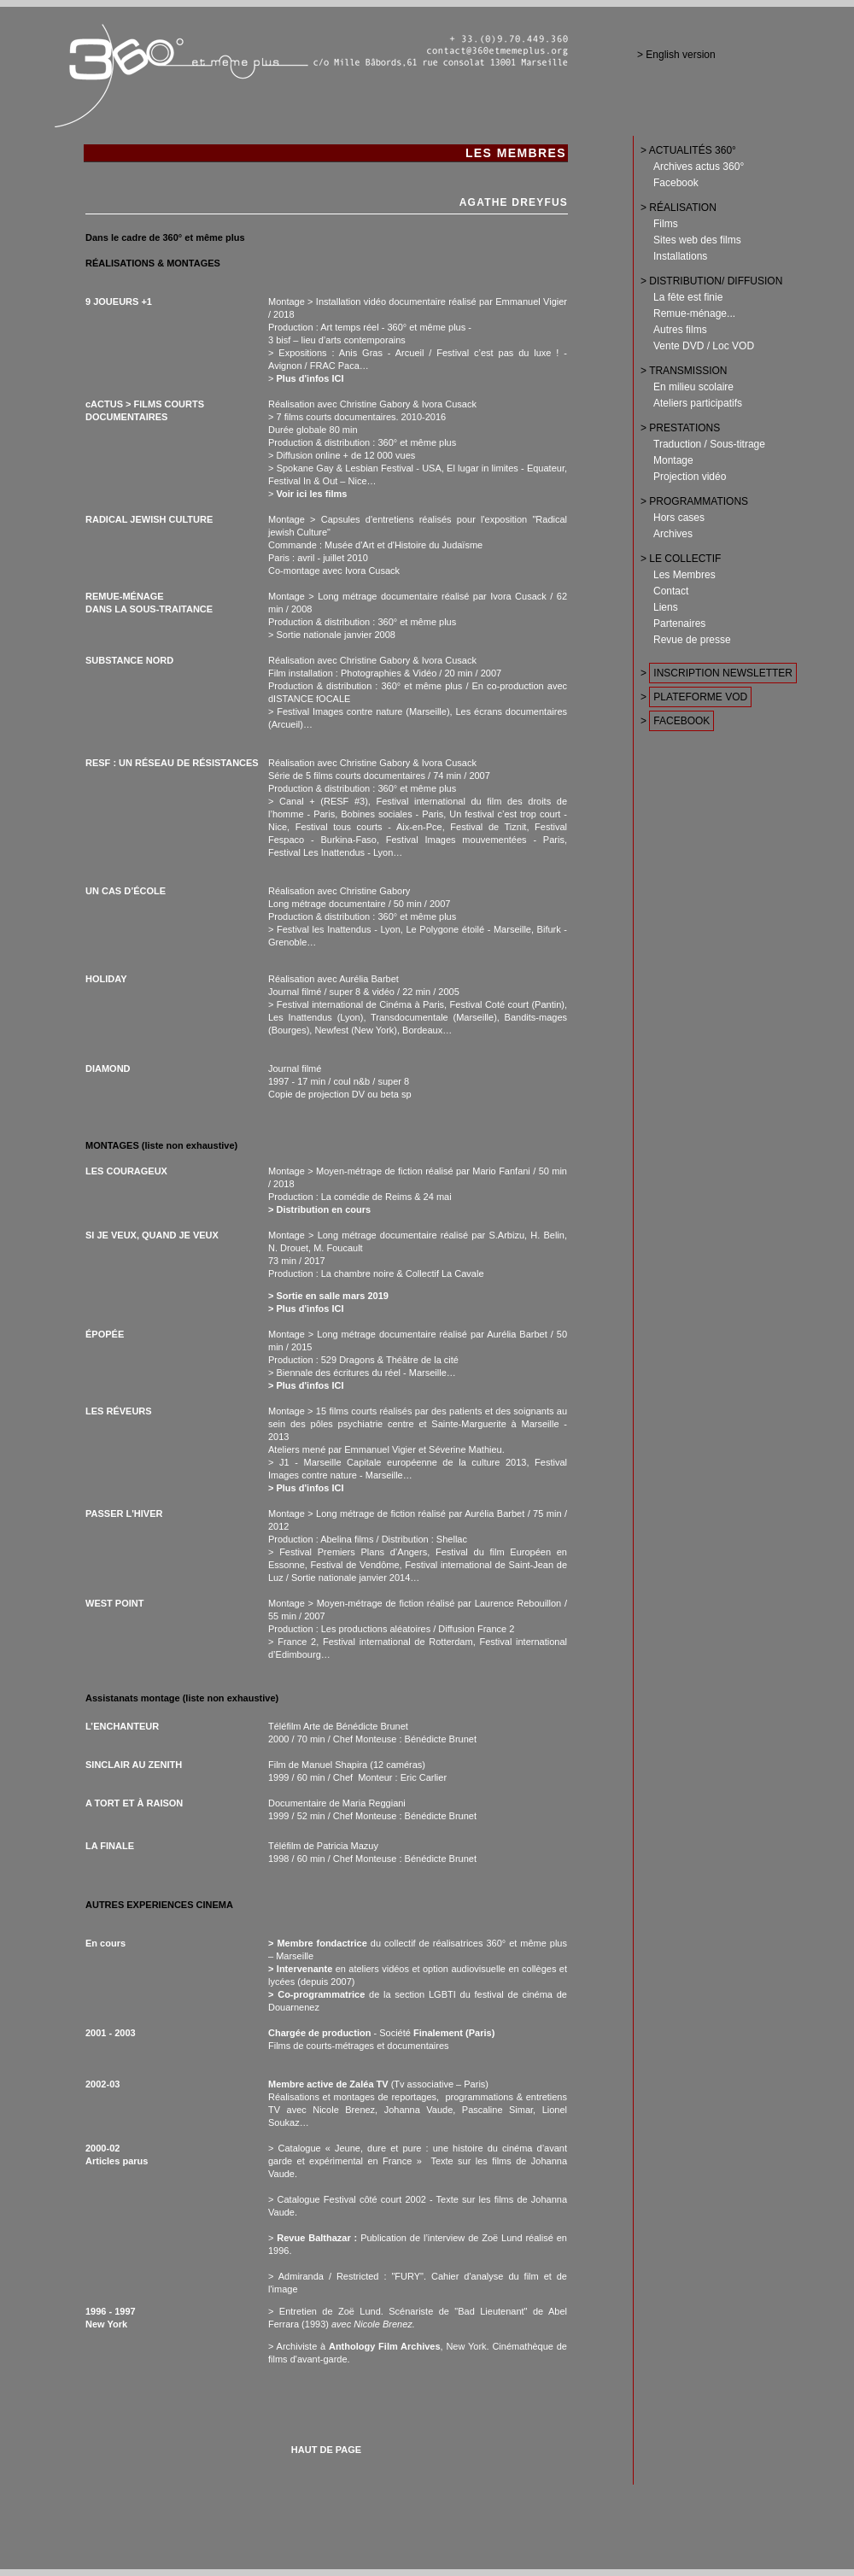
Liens (665, 607)
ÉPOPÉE (104, 1334)
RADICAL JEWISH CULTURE (149, 519)
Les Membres (684, 575)
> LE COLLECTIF (680, 559)
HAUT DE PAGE (326, 2449)
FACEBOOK (681, 721)
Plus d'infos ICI (309, 378)
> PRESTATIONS (680, 428)
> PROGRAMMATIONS (694, 501)
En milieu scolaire (693, 387)
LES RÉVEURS (118, 1411)
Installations (680, 256)
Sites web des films (697, 240)
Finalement (438, 2033)
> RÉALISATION (678, 208)
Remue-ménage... (694, 313)
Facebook (676, 183)
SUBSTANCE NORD (129, 660)
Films (665, 224)
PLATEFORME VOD (700, 697)
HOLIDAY (106, 979)
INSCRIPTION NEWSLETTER (723, 673)
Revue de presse (692, 640)
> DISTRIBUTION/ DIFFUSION (711, 281)
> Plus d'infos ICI (306, 1385)
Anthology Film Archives (385, 2346)
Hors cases (679, 518)
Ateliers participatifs (697, 403)
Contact (670, 591)
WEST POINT (114, 1603)
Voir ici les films (311, 494)
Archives (673, 534)
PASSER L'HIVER (123, 1513)
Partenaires (679, 623)
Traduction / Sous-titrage (709, 444)
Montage (673, 460)
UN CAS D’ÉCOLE (125, 891)
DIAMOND (108, 1068)
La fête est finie (687, 297)
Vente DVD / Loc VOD (703, 346)
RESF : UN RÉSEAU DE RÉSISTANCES (172, 763)
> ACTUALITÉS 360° (688, 150)
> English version (676, 55)
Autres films (680, 330)
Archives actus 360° (698, 167)
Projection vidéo (689, 477)
